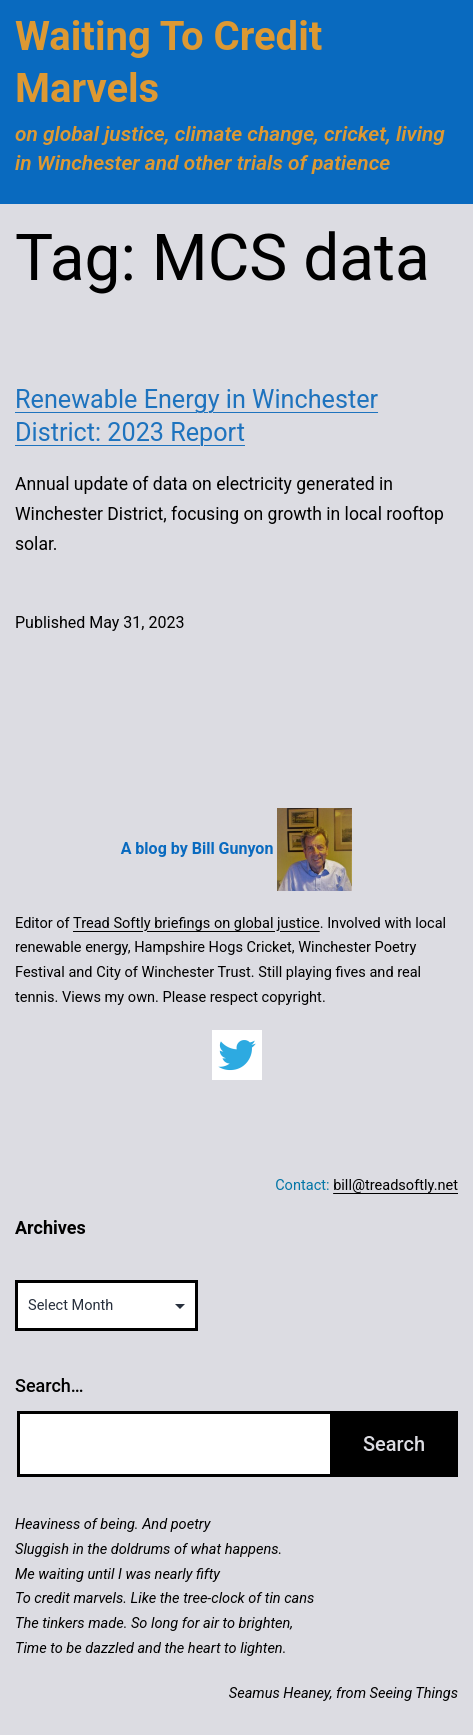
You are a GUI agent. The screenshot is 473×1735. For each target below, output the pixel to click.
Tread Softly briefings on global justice (196, 923)
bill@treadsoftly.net (395, 1185)
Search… (49, 1385)
